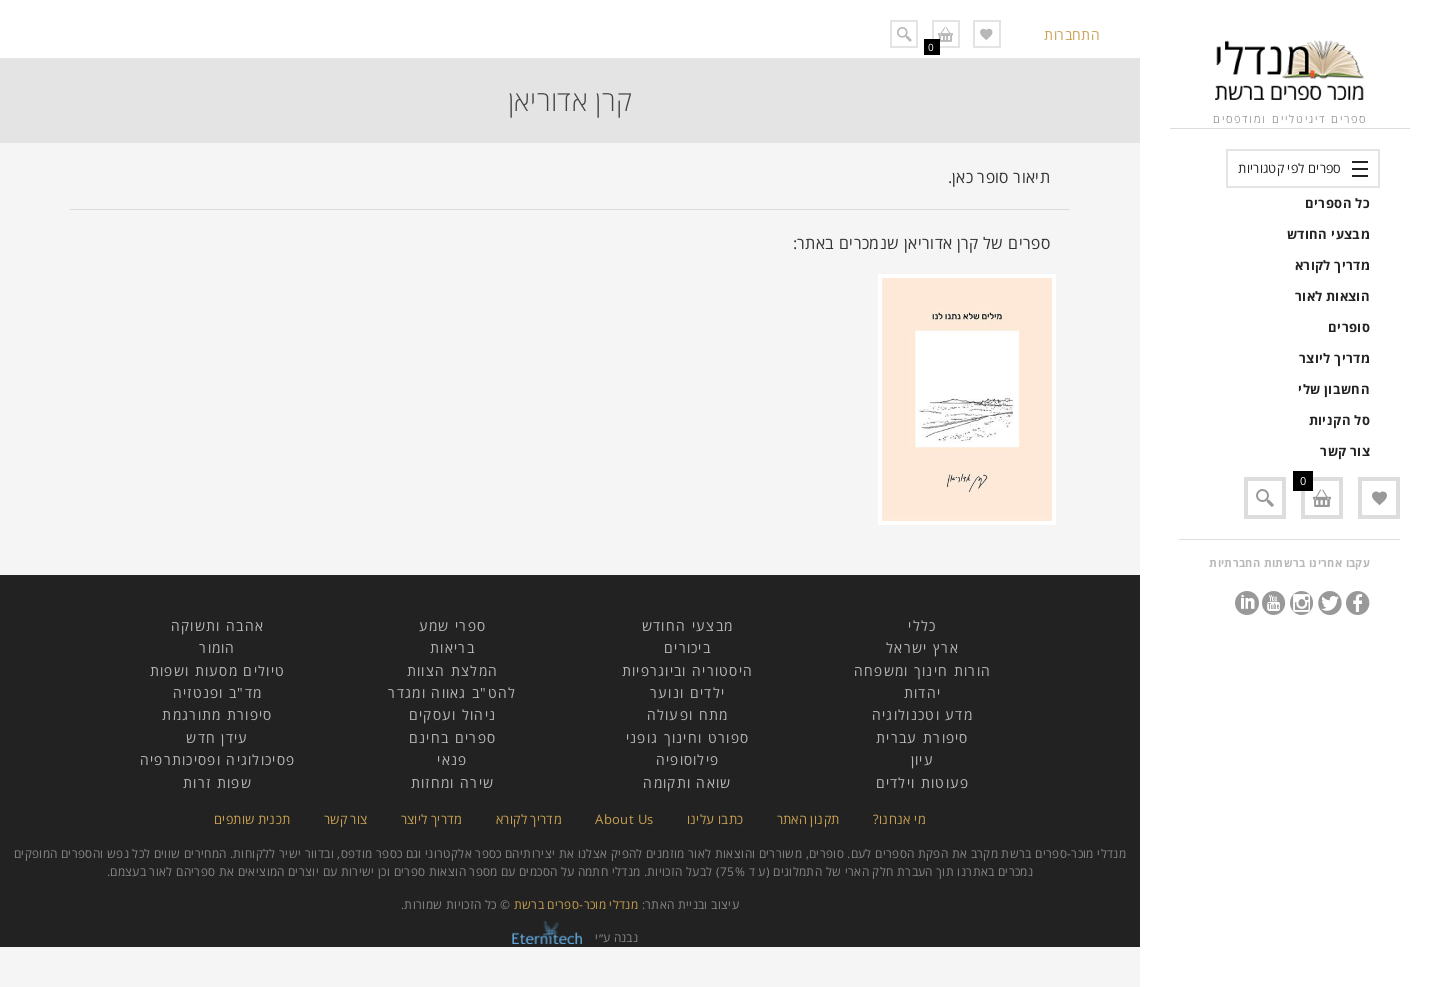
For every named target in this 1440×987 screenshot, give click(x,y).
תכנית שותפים (252, 819)
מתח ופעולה (688, 714)
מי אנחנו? (899, 819)
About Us (624, 819)
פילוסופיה (688, 759)
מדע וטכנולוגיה (922, 714)
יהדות (923, 692)
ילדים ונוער (687, 692)
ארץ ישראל (922, 647)
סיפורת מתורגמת (217, 714)
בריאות (452, 647)
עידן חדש (217, 737)
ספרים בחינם (452, 737)
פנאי (452, 759)
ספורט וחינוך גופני (687, 737)
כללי (922, 625)
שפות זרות (217, 782)
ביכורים (687, 647)
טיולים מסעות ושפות (217, 670)
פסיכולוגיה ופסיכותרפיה (218, 759)
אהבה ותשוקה (217, 625)
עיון (922, 759)
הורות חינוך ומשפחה (922, 670)
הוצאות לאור (1332, 296)
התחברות (1072, 34)
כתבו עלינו (715, 819)
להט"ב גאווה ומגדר (452, 692)
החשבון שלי (1334, 389)
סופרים (1349, 327)
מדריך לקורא (1332, 265)
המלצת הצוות (452, 670)
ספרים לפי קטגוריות (1289, 168)
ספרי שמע (452, 625)
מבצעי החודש (1328, 234)
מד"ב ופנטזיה (218, 692)
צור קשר (1345, 451)
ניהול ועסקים (453, 714)
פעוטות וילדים (923, 782)
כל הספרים (1337, 203)
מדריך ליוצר (1334, 358)
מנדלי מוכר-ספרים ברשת (576, 904)
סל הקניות (1339, 420)
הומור (217, 647)
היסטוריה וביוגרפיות (688, 670)
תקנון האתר (808, 819)
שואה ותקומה (687, 782)
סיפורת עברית (922, 737)
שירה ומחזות (452, 782)
